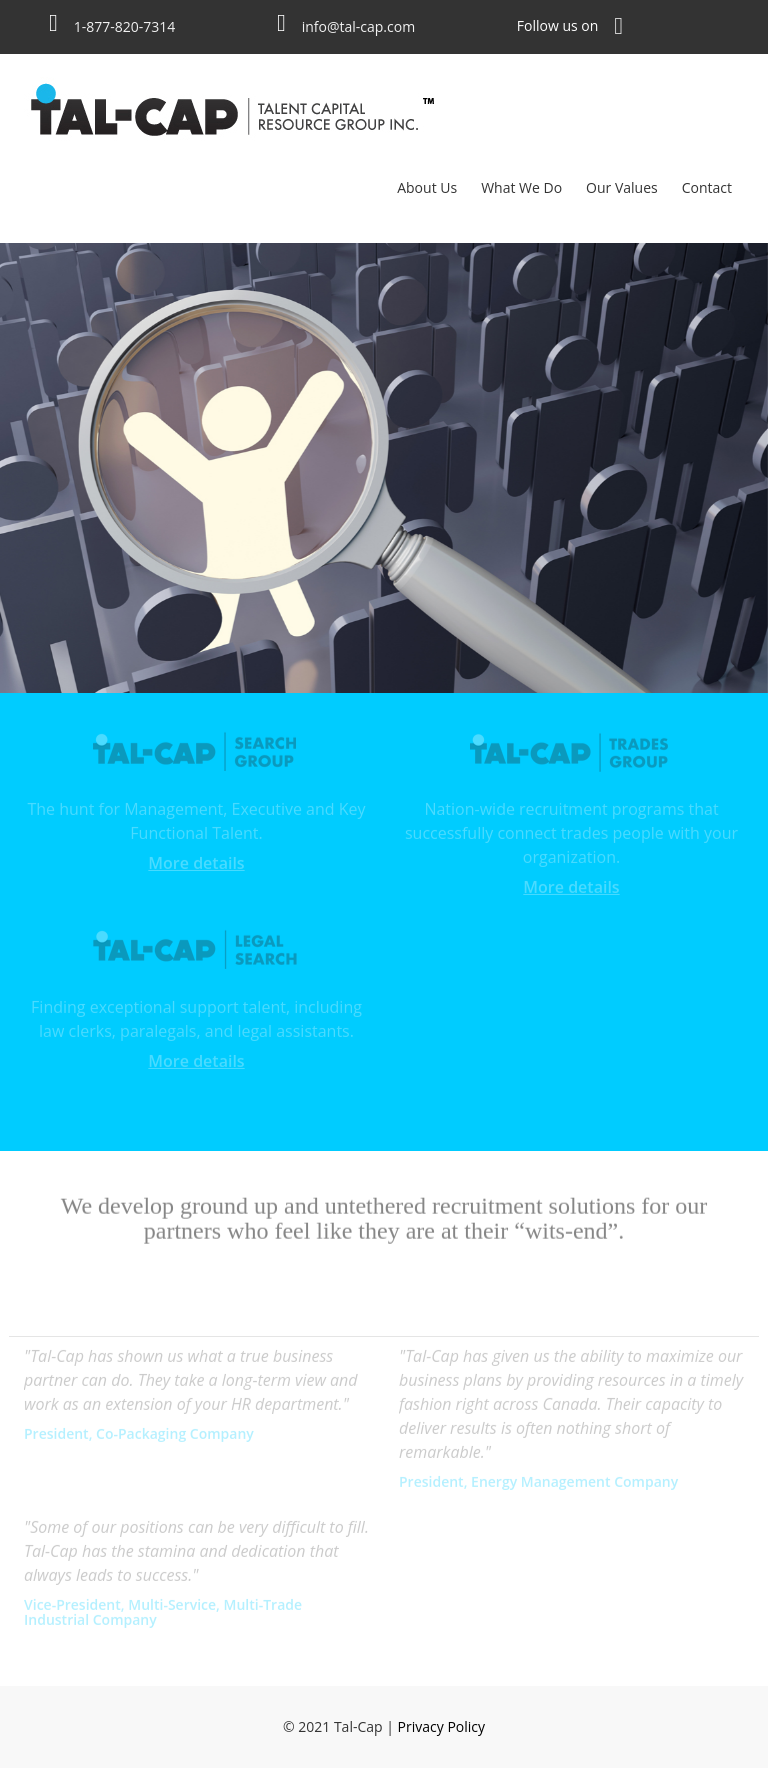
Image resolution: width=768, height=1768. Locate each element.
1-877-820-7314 (125, 26)
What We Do (521, 187)
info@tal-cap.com (358, 26)
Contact (707, 187)
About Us (427, 187)
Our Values (622, 187)
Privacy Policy (441, 1726)
